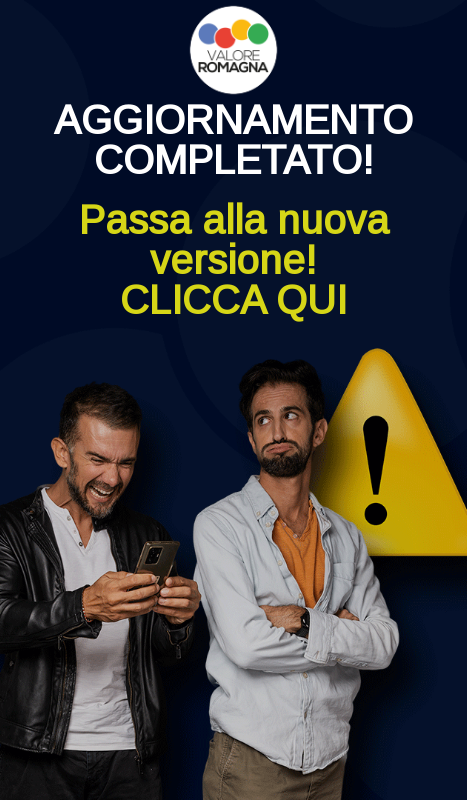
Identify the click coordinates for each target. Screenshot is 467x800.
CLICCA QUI (233, 300)
